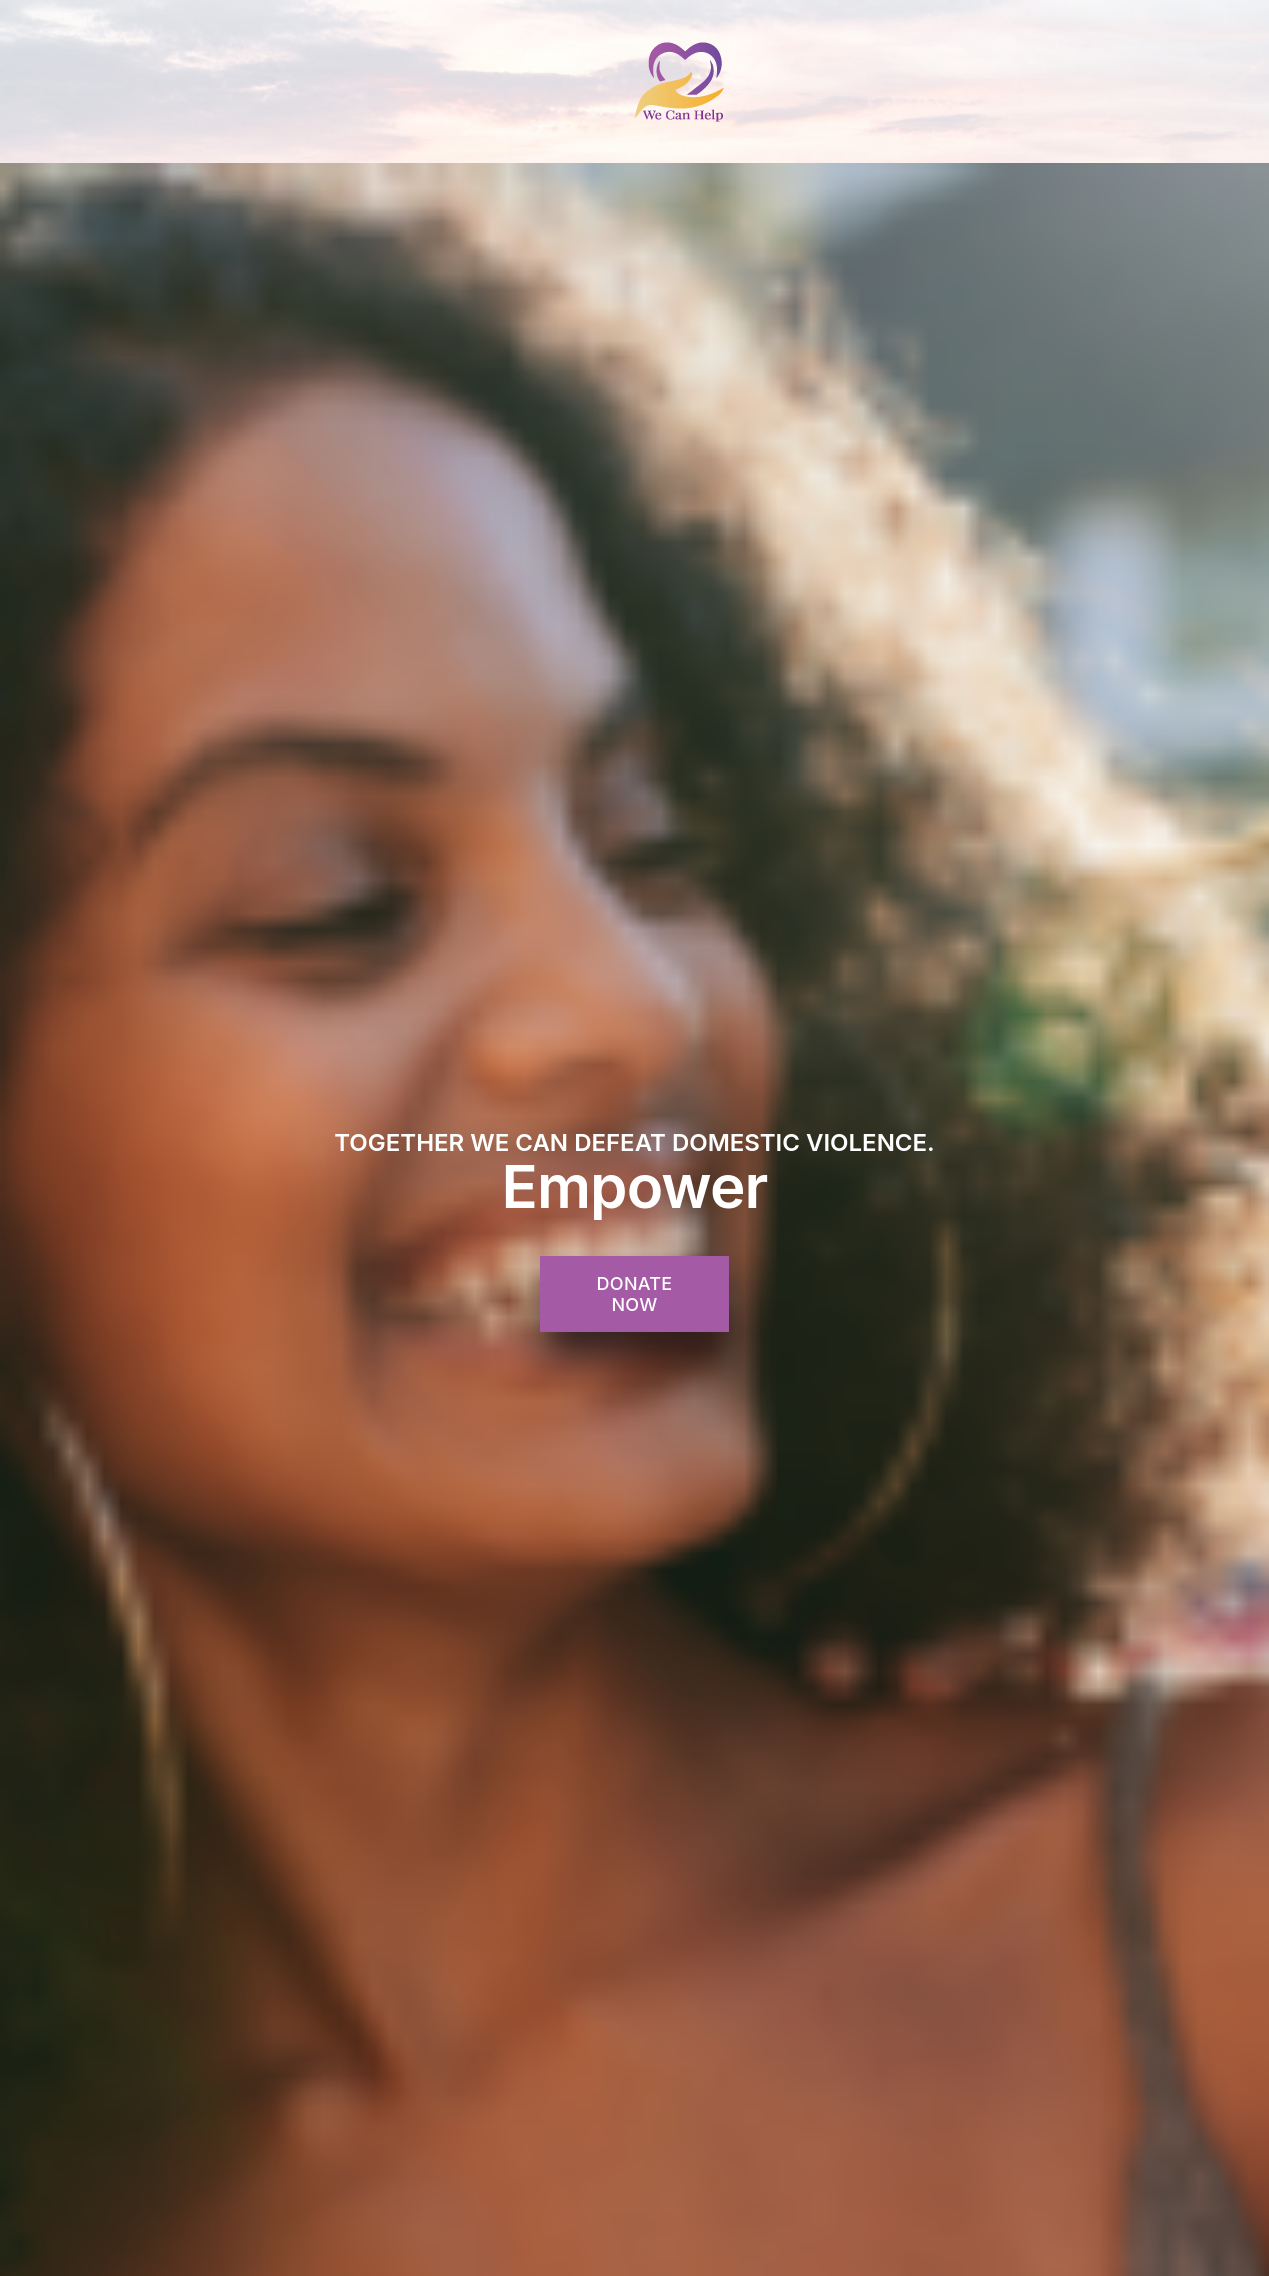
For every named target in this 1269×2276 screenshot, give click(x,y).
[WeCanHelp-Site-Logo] (679, 48)
